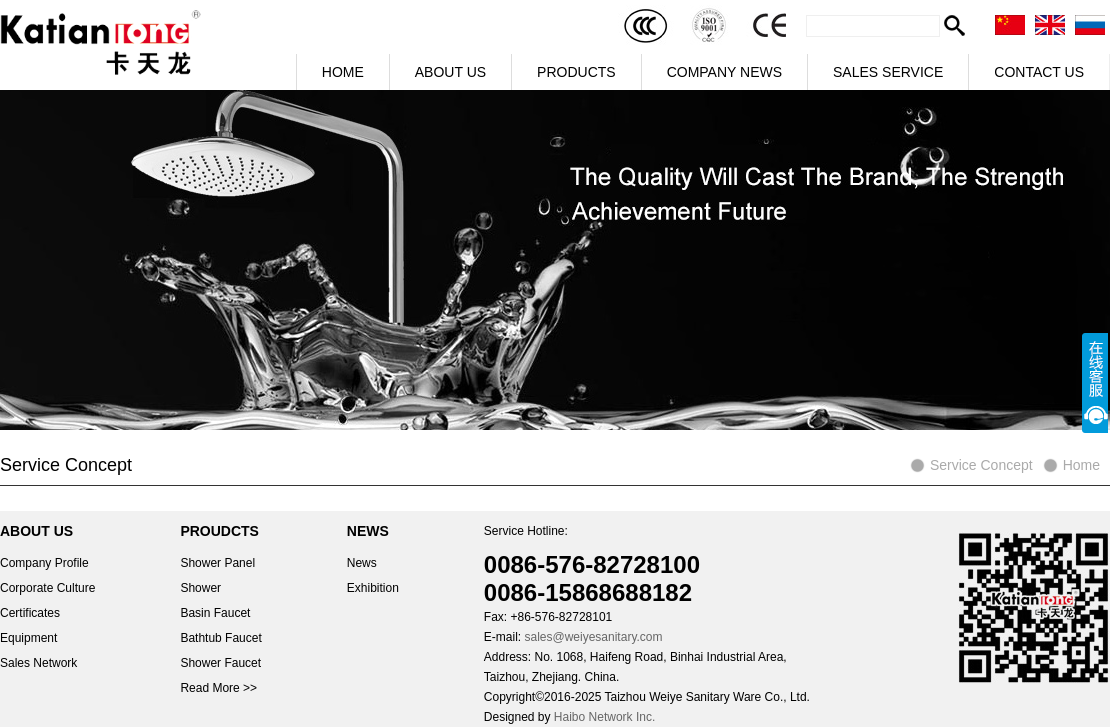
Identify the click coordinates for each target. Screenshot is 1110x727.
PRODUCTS (576, 72)
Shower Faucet (220, 663)
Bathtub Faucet (220, 638)
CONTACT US (1039, 72)
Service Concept (981, 465)
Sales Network (38, 663)
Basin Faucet (215, 613)
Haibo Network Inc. (604, 717)
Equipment (28, 638)
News (362, 563)
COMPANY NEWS (724, 72)
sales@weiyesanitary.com (593, 637)
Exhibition (373, 588)
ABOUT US (450, 72)
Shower (200, 588)
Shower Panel (217, 563)
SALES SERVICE (888, 72)
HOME (343, 72)
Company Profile (44, 563)
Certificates (30, 613)
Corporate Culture (47, 588)
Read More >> (218, 688)
